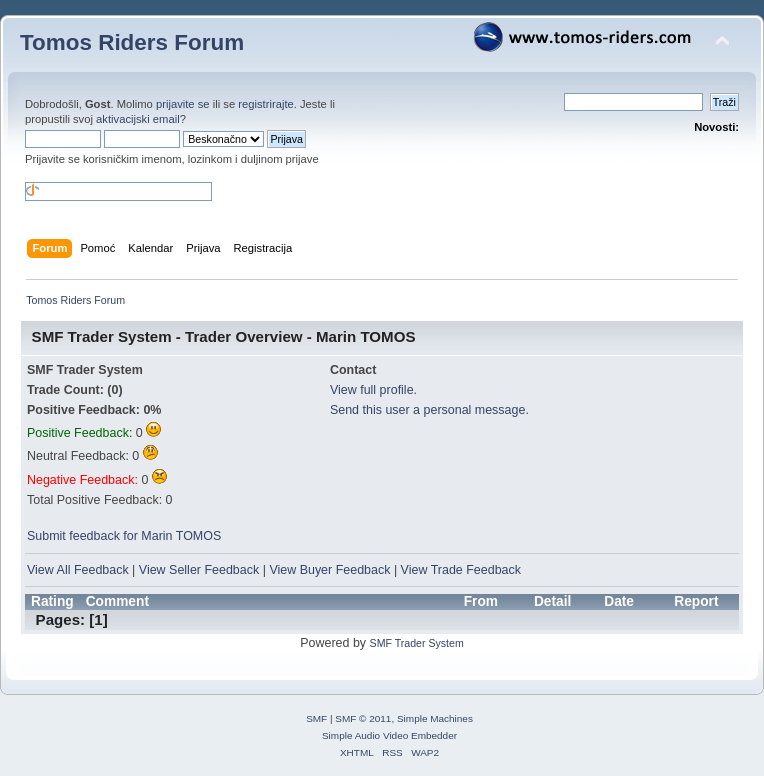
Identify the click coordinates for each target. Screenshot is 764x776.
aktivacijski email (138, 119)
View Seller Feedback (199, 570)
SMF (316, 718)
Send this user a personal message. (429, 410)
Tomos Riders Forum (132, 42)
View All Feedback (78, 570)
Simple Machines (435, 718)
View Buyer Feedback (329, 570)
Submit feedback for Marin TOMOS (124, 536)
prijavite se (183, 104)
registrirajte (266, 104)
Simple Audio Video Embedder (389, 735)
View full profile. (373, 390)
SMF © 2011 (363, 718)
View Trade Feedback (461, 570)
